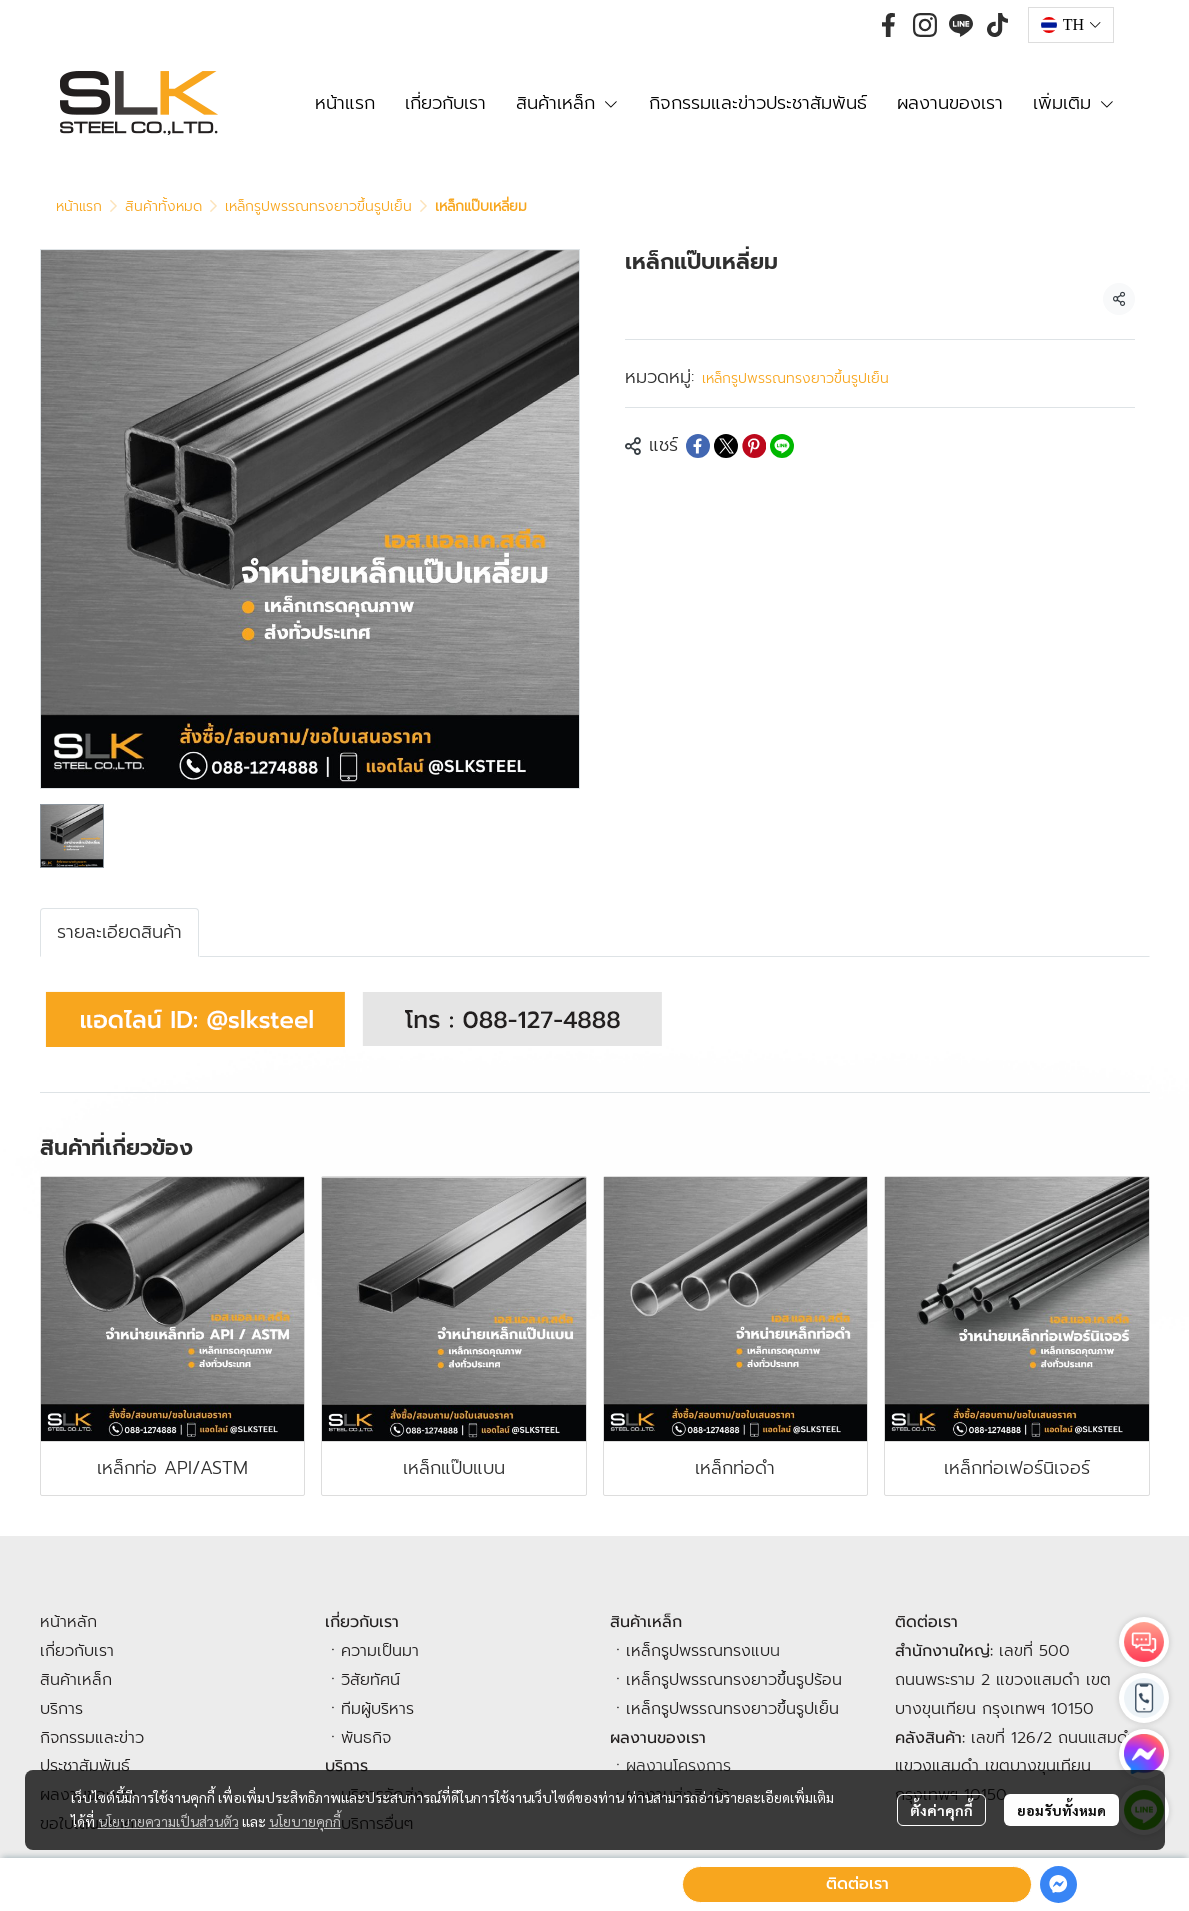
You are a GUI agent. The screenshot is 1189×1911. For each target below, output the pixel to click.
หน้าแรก (79, 206)
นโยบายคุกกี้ (305, 1821)
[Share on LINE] (782, 446)
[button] (1071, 25)
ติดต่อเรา (857, 1884)
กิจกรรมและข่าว (92, 1738)
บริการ (61, 1709)
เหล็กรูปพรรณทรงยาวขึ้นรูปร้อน (734, 1680)
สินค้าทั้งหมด (163, 206)
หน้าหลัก (68, 1622)
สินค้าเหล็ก (76, 1680)
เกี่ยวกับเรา (77, 1651)
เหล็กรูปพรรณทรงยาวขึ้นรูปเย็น (318, 206)
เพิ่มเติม (1074, 103)
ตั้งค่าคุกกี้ (941, 1810)
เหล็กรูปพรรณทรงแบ (698, 1651)
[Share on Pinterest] (754, 446)
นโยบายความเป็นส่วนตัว (168, 1821)
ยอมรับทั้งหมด (1061, 1810)
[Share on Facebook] (698, 446)
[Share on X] (726, 446)
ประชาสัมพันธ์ (85, 1766)
